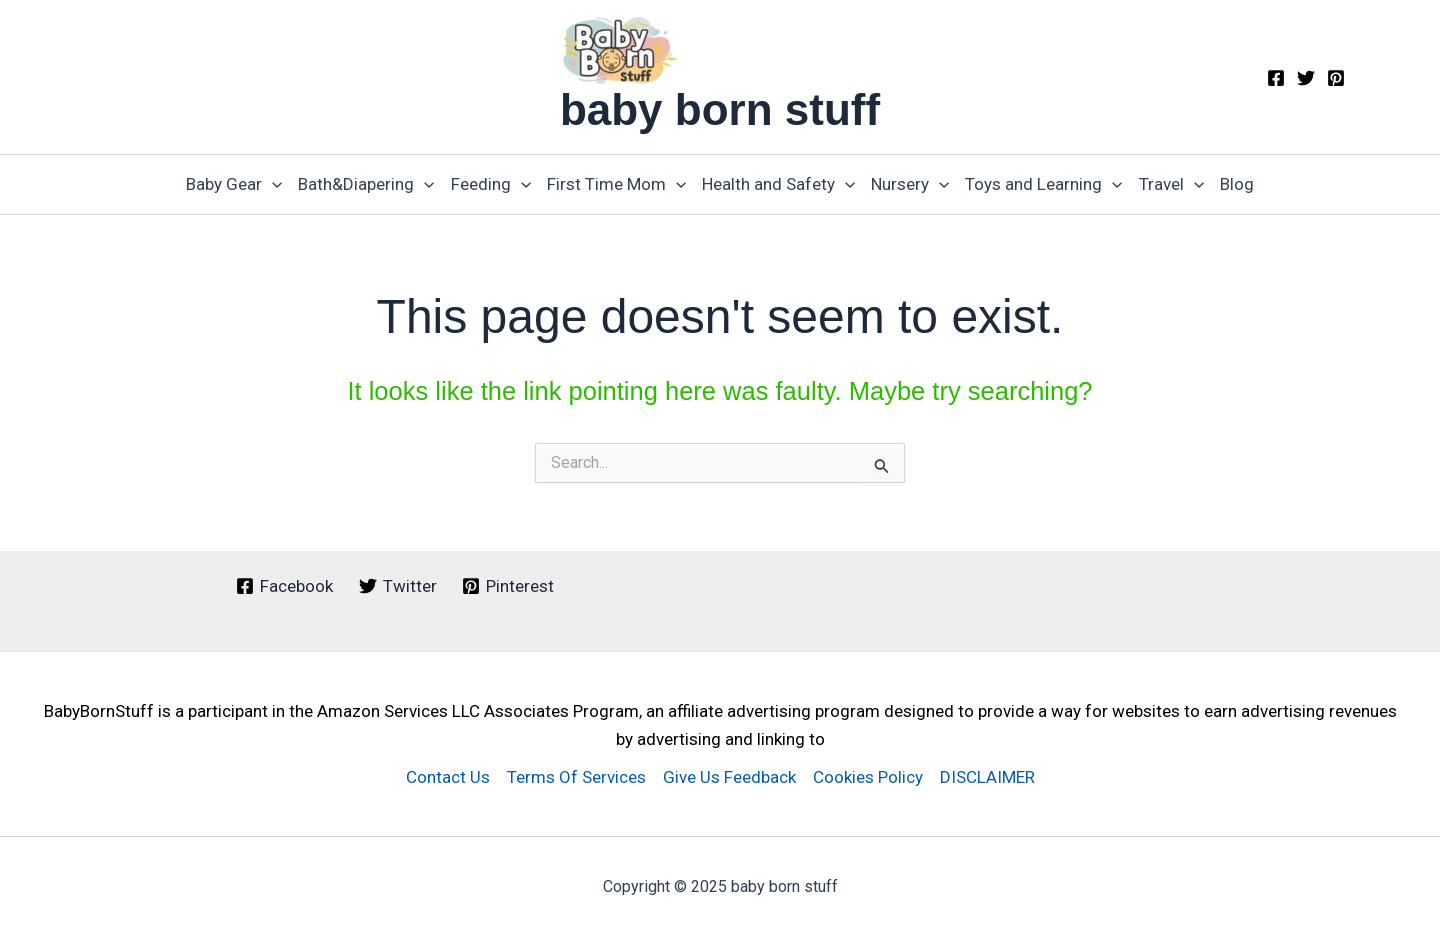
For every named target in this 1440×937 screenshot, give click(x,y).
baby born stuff (720, 109)
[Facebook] (1276, 78)
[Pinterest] (1336, 78)
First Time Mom (616, 184)
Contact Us (448, 777)
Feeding (491, 184)
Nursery (910, 184)
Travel (1171, 184)
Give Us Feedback (729, 777)
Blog (1237, 184)
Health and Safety (778, 184)
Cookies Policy (868, 777)
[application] (272, 184)
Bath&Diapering (366, 184)
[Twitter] (1306, 78)
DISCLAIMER (987, 777)
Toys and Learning (1043, 184)
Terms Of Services (576, 777)
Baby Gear (234, 184)
